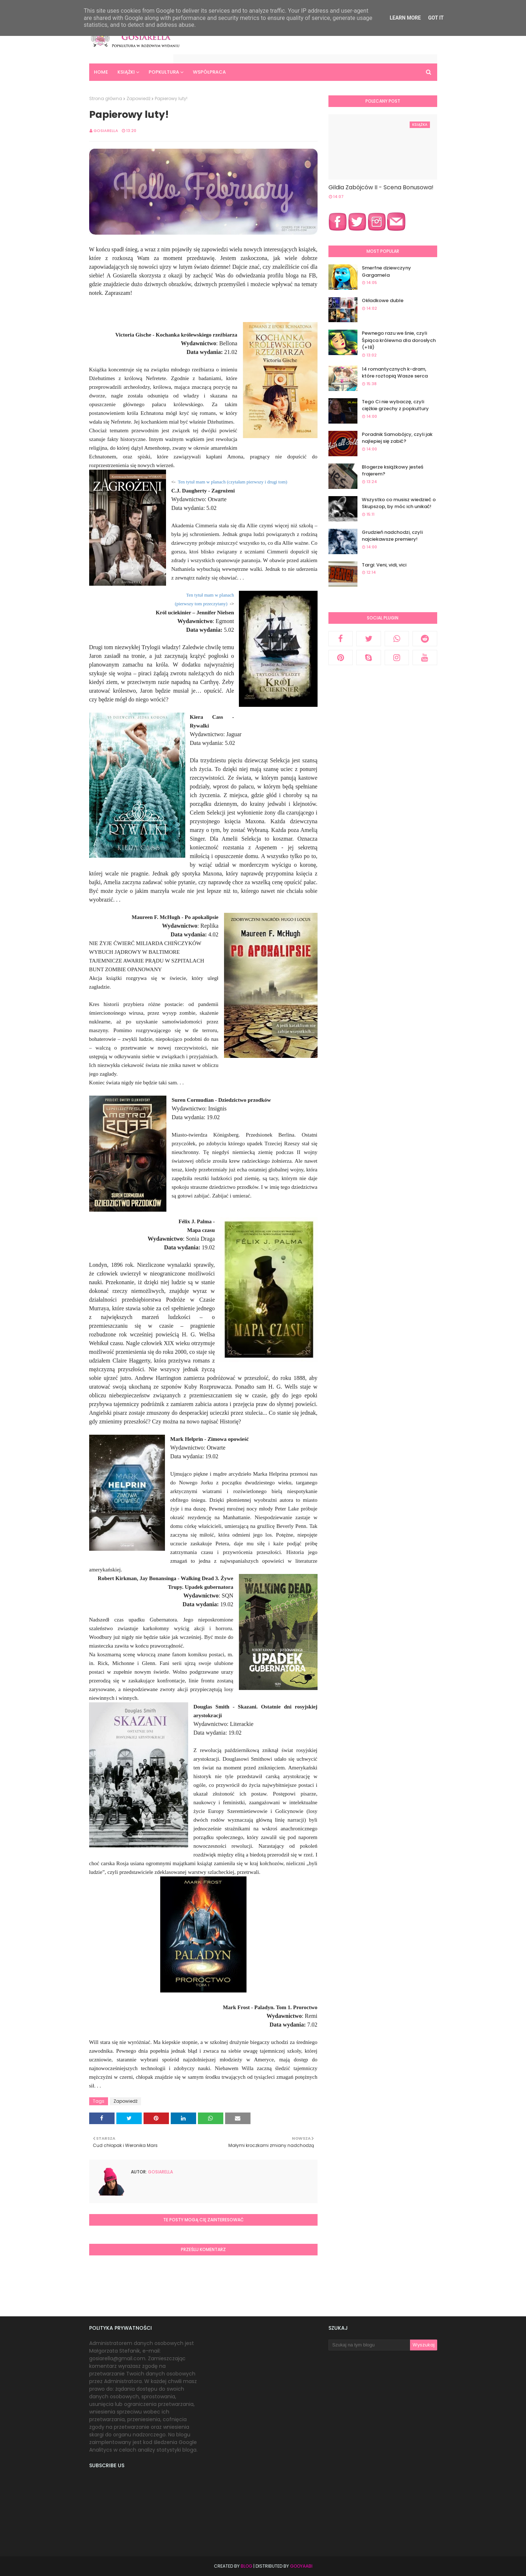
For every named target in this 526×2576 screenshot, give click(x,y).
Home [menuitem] (101, 72)
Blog (246, 2566)
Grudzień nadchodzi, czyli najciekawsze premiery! (392, 536)
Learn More (405, 18)
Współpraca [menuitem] (209, 72)
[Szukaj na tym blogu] (369, 2345)
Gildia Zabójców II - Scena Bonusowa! (381, 187)
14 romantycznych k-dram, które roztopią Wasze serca (395, 373)
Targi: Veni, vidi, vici (384, 564)
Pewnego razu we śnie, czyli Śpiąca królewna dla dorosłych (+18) (399, 340)
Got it (436, 18)
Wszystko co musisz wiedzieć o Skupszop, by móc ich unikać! (399, 503)
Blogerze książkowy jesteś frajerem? (392, 470)
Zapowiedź (138, 98)
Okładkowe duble (382, 300)
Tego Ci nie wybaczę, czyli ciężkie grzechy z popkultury (395, 405)
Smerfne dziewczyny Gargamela (386, 271)
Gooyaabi (301, 2566)
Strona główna (105, 98)
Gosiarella (106, 130)
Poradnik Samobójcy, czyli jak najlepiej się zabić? (397, 438)
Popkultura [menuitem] (164, 72)
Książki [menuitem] (126, 72)
